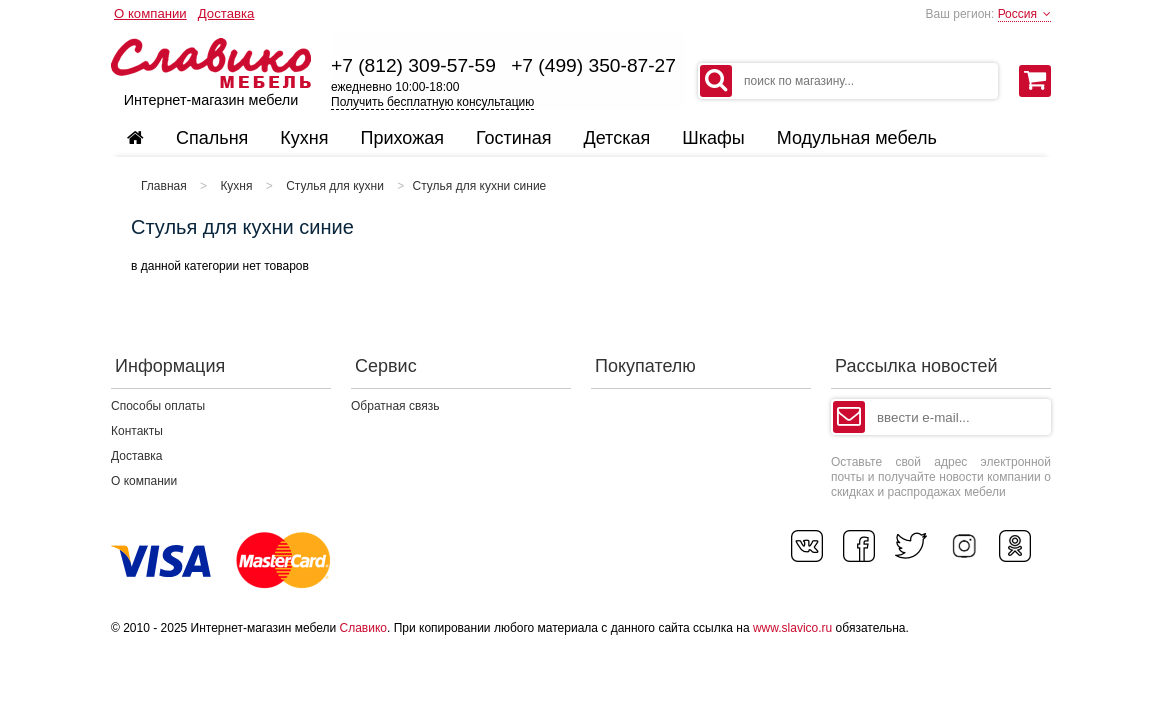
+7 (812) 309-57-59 (413, 65)
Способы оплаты (158, 406)
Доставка (226, 13)
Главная (164, 186)
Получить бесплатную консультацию (432, 102)
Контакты (137, 431)
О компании (150, 13)
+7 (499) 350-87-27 (593, 65)
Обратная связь (395, 406)
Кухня (236, 186)
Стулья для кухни (335, 186)
